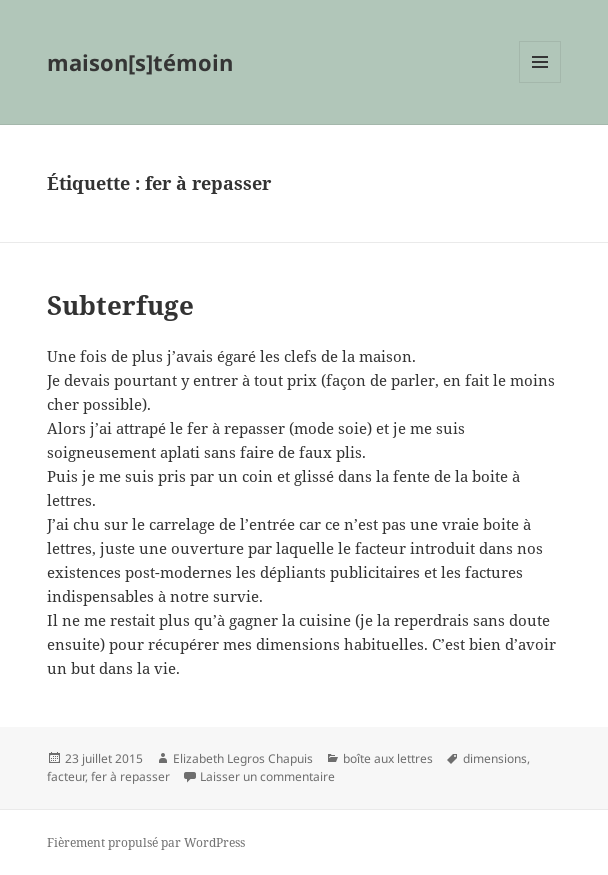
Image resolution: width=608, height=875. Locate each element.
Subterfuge (120, 305)
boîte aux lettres (388, 758)
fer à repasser (130, 776)
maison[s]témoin (140, 62)
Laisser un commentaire (267, 776)
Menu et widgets (540, 82)
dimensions (495, 758)
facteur (66, 776)
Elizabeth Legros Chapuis (243, 758)
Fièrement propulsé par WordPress (146, 842)
